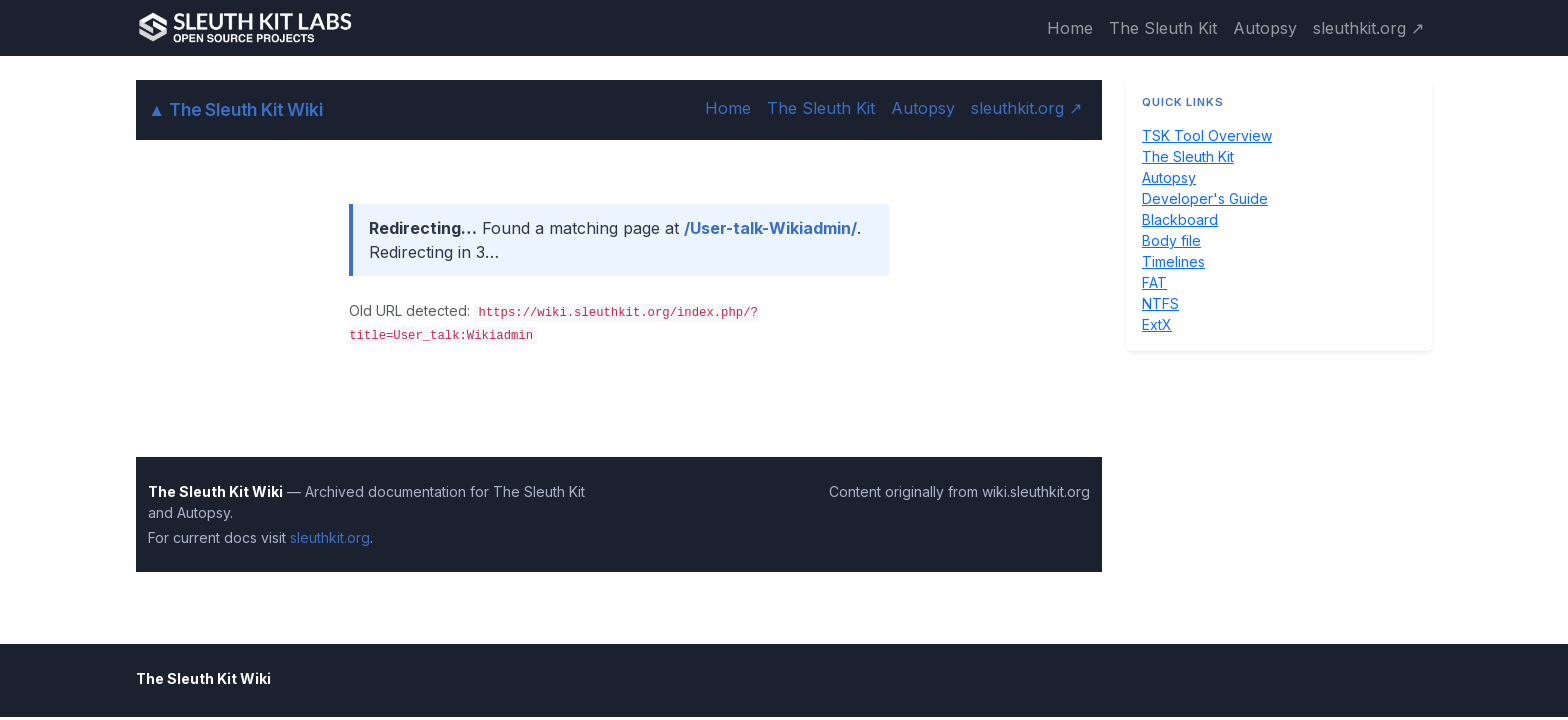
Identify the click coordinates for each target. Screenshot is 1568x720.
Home (1070, 28)
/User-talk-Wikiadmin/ (770, 228)
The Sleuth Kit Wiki (235, 109)
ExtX (1157, 324)
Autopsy (1265, 28)
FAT (1154, 282)
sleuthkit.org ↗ (1368, 28)
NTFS (1160, 303)
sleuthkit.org (330, 537)
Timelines (1173, 261)
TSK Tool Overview (1207, 135)
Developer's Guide (1205, 198)
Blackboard (1180, 219)
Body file (1171, 240)
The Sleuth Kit (1163, 28)
